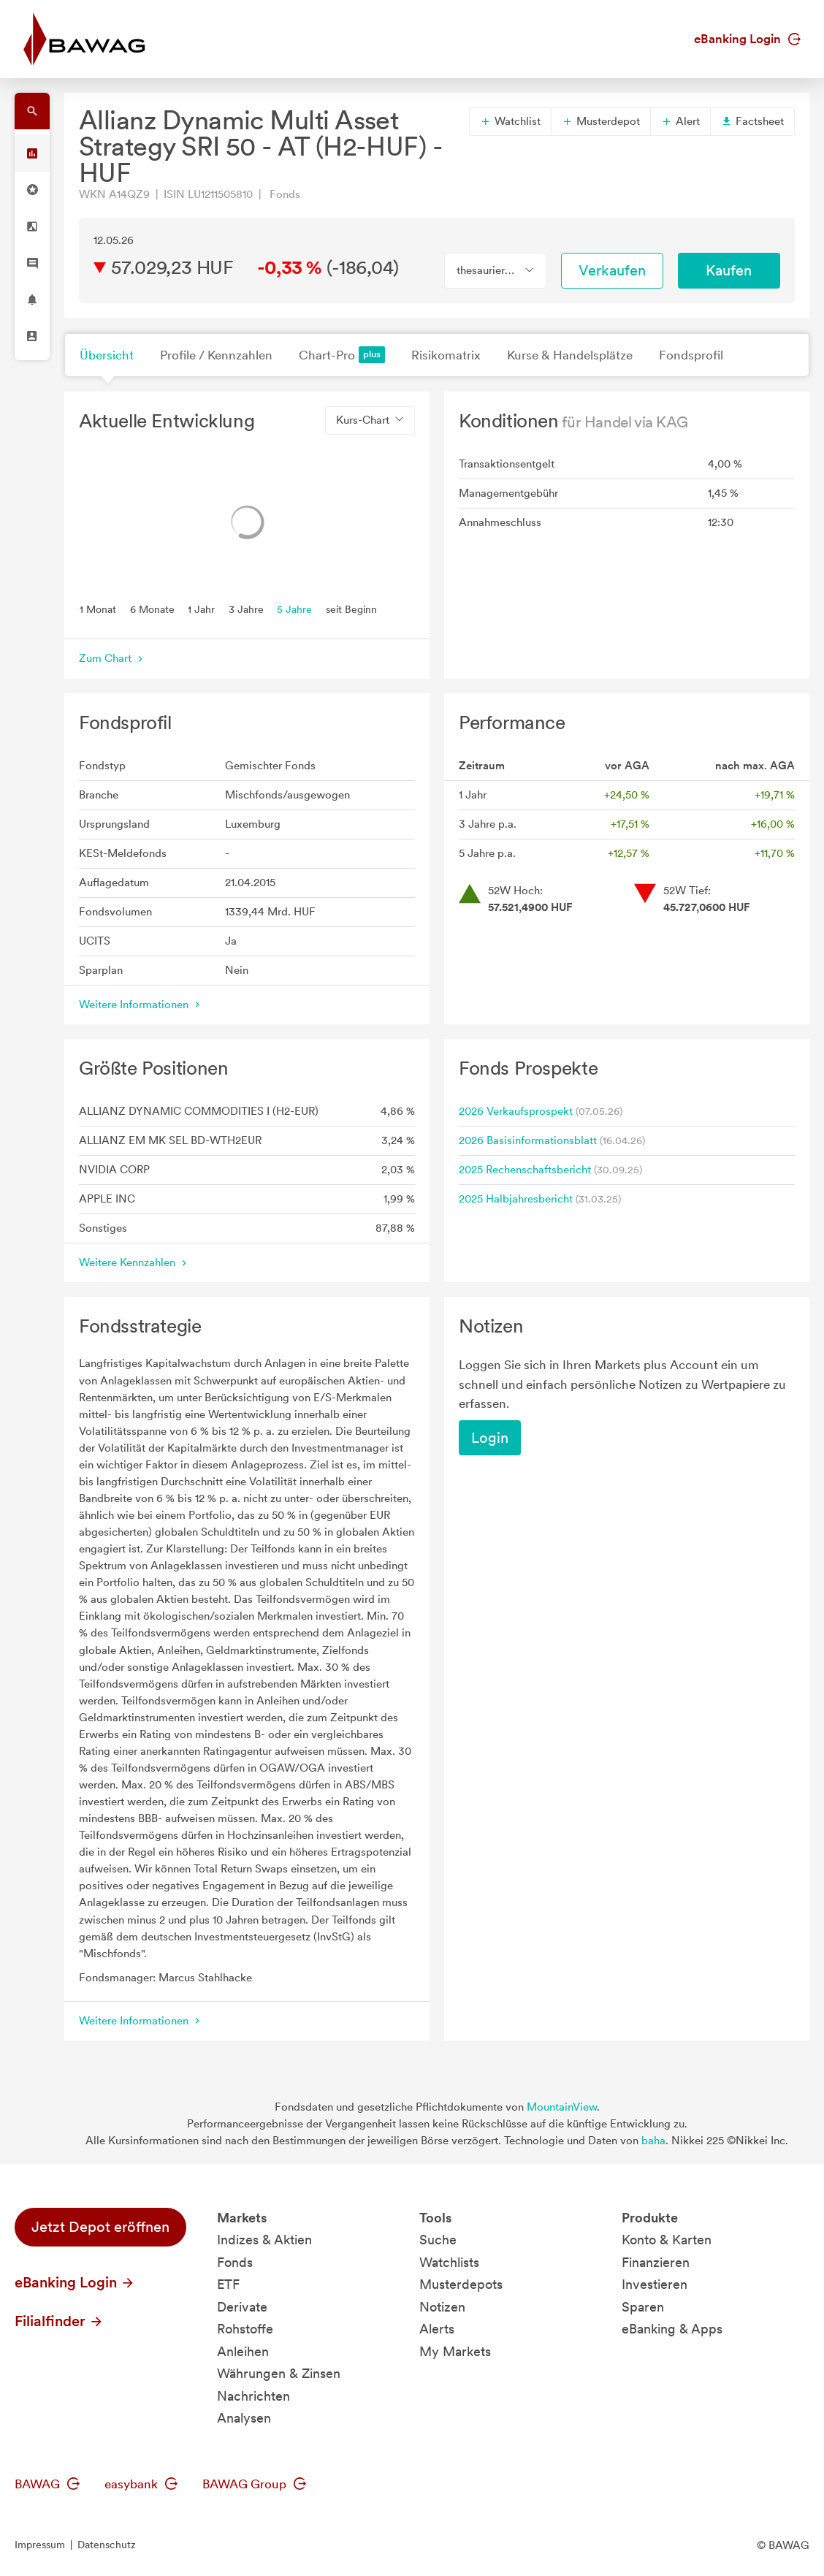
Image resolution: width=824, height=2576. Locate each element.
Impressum (40, 2544)
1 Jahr (201, 608)
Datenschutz (106, 2544)
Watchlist (510, 121)
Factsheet (752, 121)
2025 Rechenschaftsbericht (525, 1169)
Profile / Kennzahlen (216, 355)
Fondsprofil (691, 355)
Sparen (643, 2306)
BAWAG (47, 2484)
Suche (438, 2239)
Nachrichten (253, 2396)
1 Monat (98, 608)
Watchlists (449, 2262)
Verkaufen (612, 270)
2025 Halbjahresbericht (516, 1198)
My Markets (455, 2351)
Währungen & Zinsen (278, 2373)
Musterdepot (601, 121)
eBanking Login (747, 38)
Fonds (235, 2262)
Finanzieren (656, 2262)
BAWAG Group (254, 2484)
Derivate (242, 2306)
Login (489, 1438)
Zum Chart (112, 658)
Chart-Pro (342, 354)
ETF (228, 2284)
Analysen (244, 2418)
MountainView (562, 2107)
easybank (141, 2484)
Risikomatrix (446, 355)
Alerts (436, 2328)
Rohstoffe (245, 2328)
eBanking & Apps (672, 2328)
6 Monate (152, 608)
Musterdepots (461, 2284)
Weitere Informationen (141, 1004)
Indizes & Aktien (264, 2239)
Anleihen (243, 2351)
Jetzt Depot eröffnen (100, 2227)
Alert (680, 121)
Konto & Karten (667, 2239)
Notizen (442, 2306)
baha (653, 2140)
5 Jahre (294, 608)
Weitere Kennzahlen (134, 1262)
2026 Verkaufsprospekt (516, 1111)
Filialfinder (59, 2321)
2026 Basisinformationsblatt (528, 1140)
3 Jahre (246, 608)
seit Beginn (351, 608)
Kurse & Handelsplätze (570, 355)
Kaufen (729, 270)
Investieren (654, 2284)
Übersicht (107, 355)
